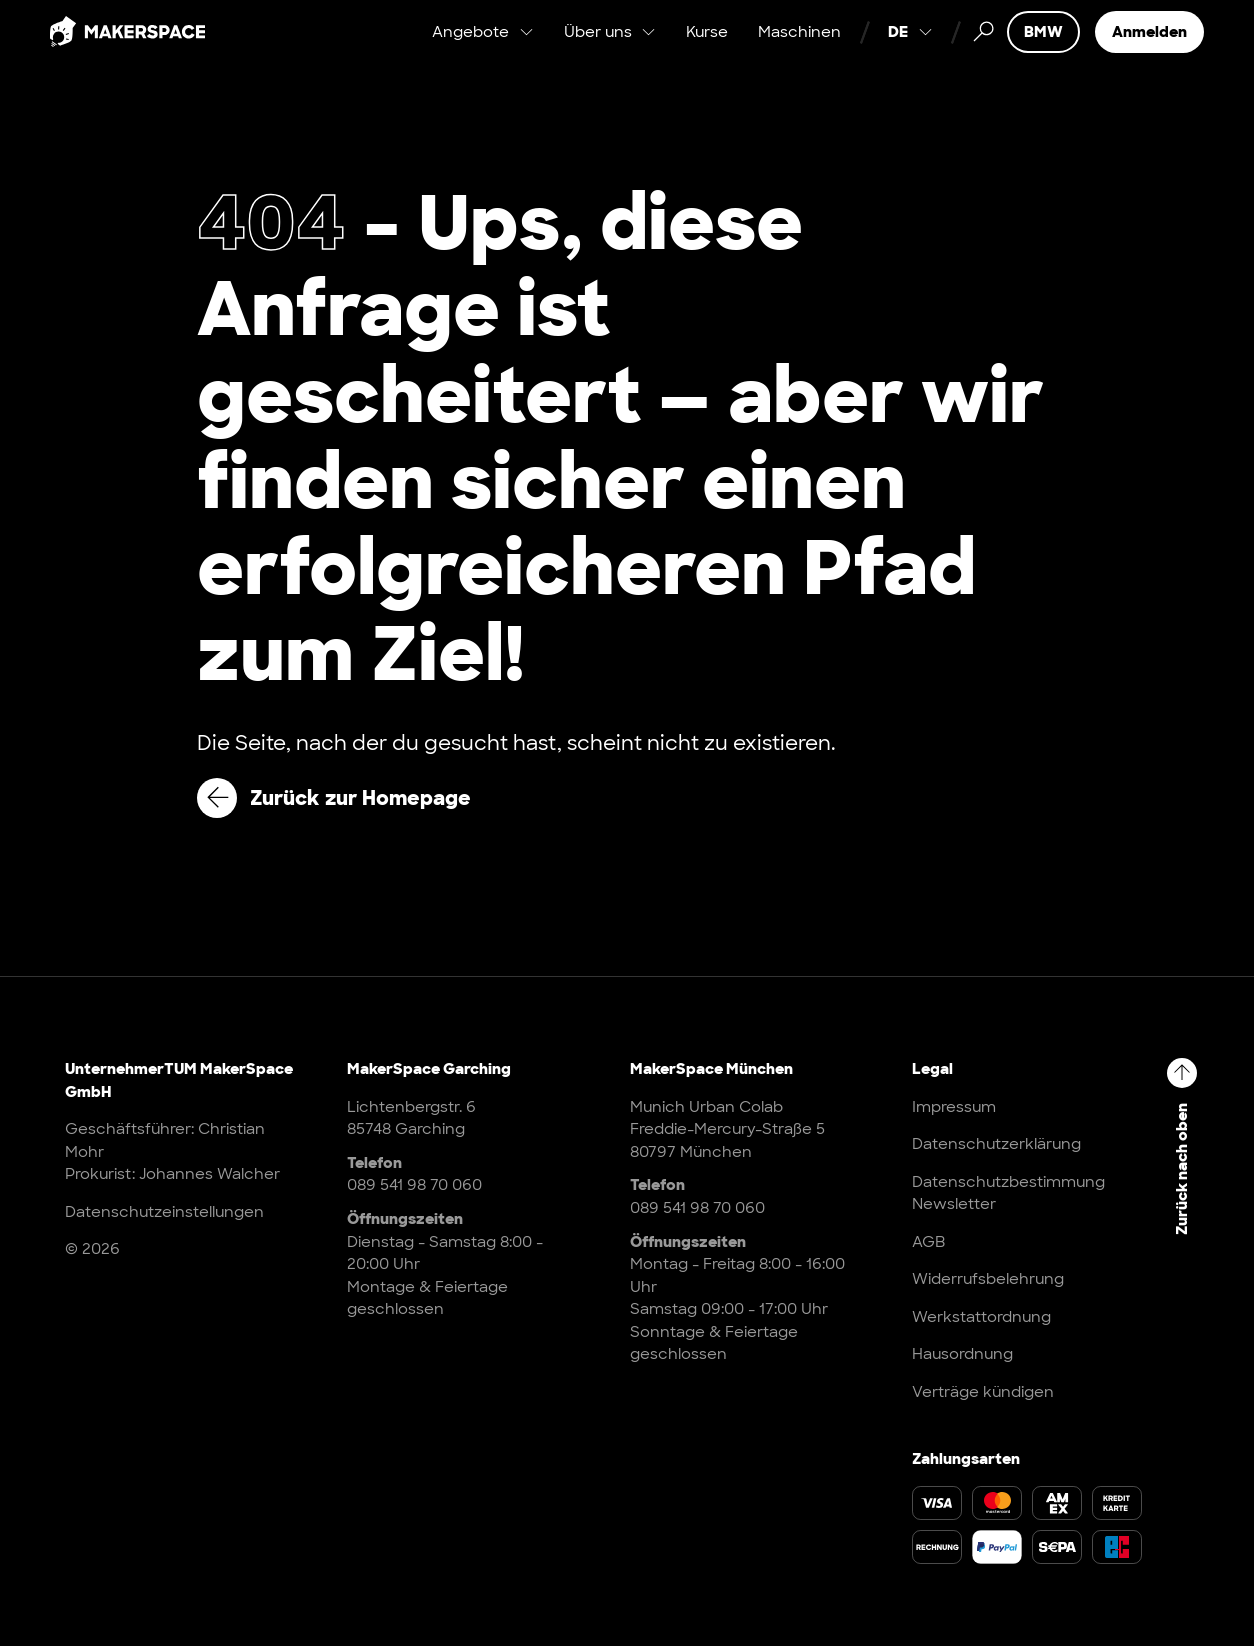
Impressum (954, 1107)
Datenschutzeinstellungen (164, 1212)
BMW (1043, 50)
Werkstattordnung (981, 1317)
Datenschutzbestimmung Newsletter (1008, 1193)
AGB (928, 1242)
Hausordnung (962, 1354)
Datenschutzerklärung (996, 1144)
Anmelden (1149, 50)
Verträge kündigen (983, 1392)
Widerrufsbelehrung (988, 1279)
